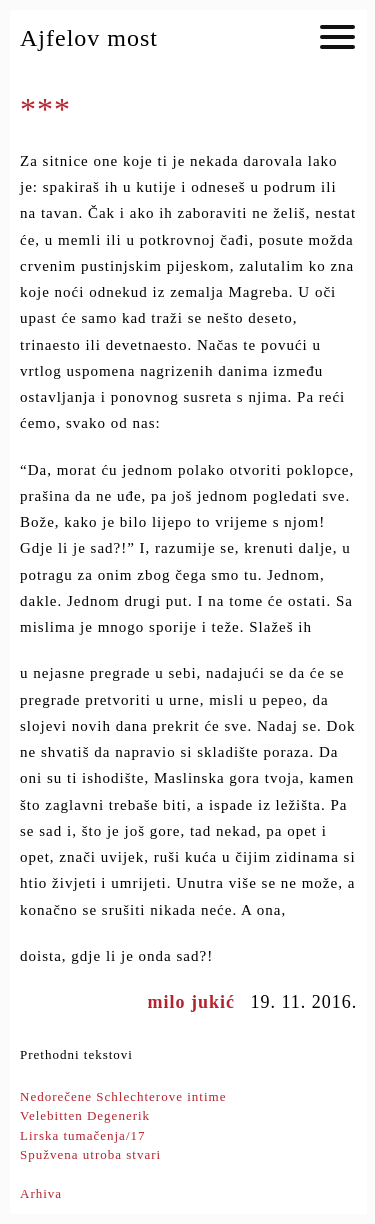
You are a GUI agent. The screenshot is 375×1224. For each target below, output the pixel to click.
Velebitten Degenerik (85, 1115)
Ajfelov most (89, 38)
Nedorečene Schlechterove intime (123, 1096)
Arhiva (41, 1193)
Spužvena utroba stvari (90, 1154)
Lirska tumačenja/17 (83, 1135)
